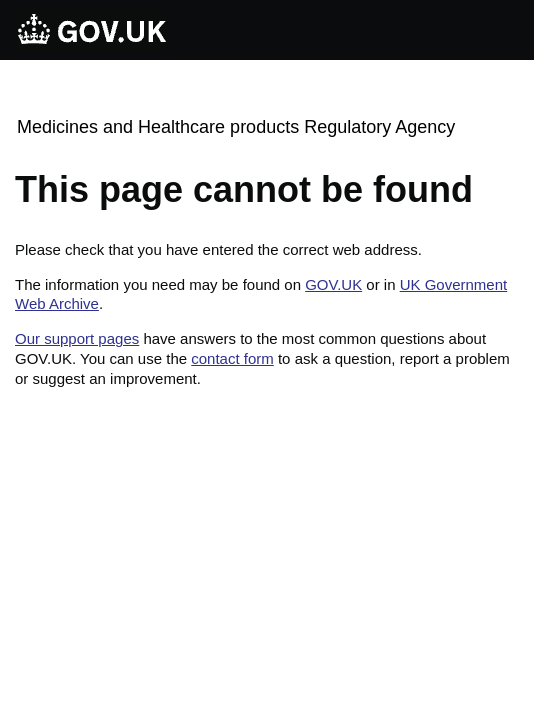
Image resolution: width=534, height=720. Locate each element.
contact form (232, 358)
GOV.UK (333, 284)
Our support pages (77, 338)
